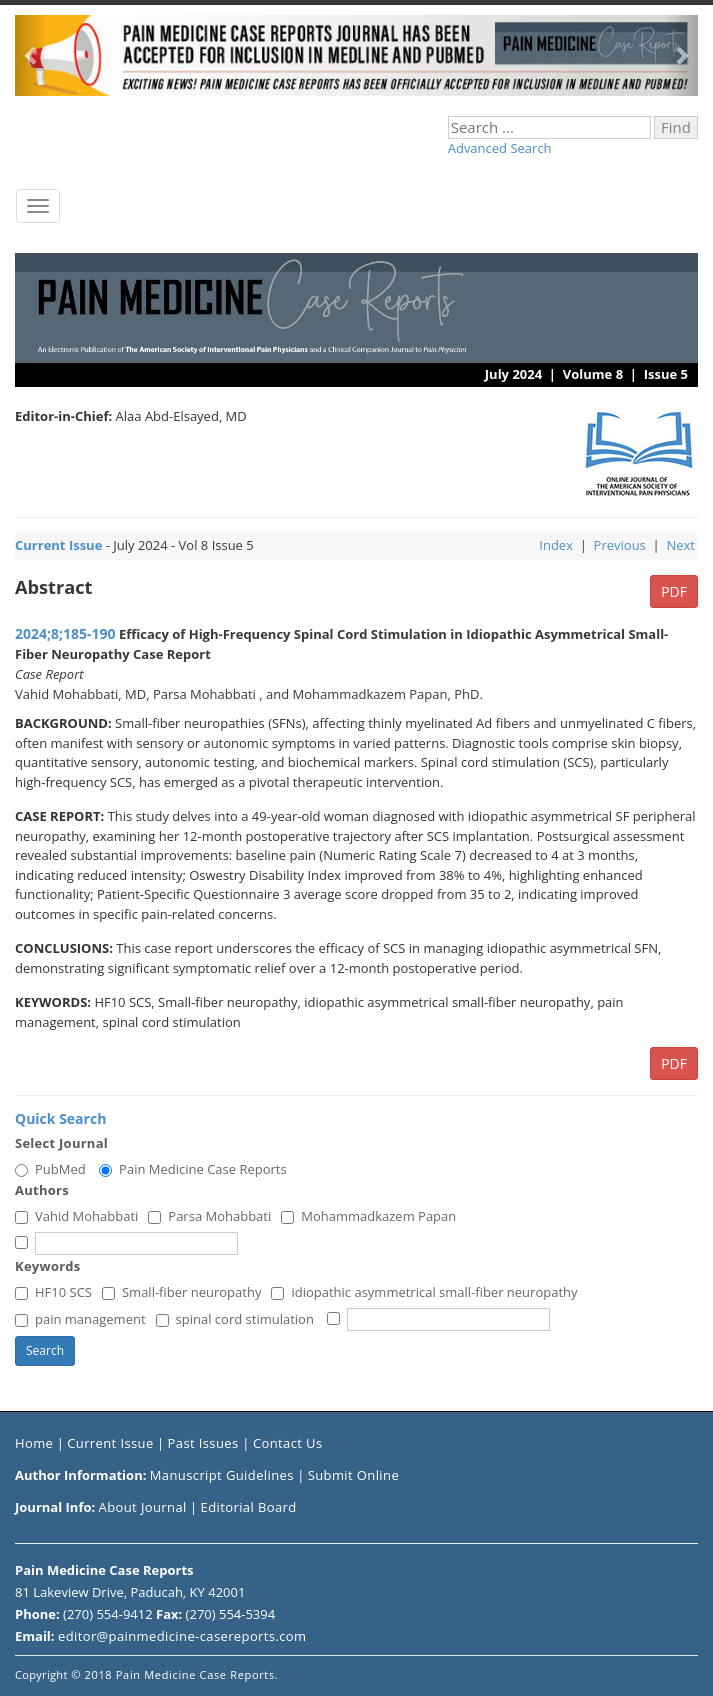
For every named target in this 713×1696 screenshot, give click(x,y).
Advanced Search (500, 148)
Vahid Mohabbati (76, 1216)
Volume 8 (593, 374)
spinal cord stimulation (235, 1319)
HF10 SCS (53, 1292)
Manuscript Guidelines (222, 1475)
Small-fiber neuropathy (181, 1292)
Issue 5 (666, 374)
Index (556, 545)
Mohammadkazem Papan (368, 1216)
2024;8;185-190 (65, 633)
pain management (80, 1319)
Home (34, 1443)
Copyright (41, 1674)
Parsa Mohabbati (209, 1216)
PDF (674, 591)
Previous (620, 545)
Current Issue (110, 1443)
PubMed (50, 1169)
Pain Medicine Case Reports (193, 1169)
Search (45, 1350)
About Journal (143, 1507)
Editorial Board (249, 1507)
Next (680, 545)
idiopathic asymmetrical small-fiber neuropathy (424, 1292)
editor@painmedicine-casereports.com (182, 1636)
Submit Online (353, 1475)
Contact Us (288, 1443)
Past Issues (205, 1443)
